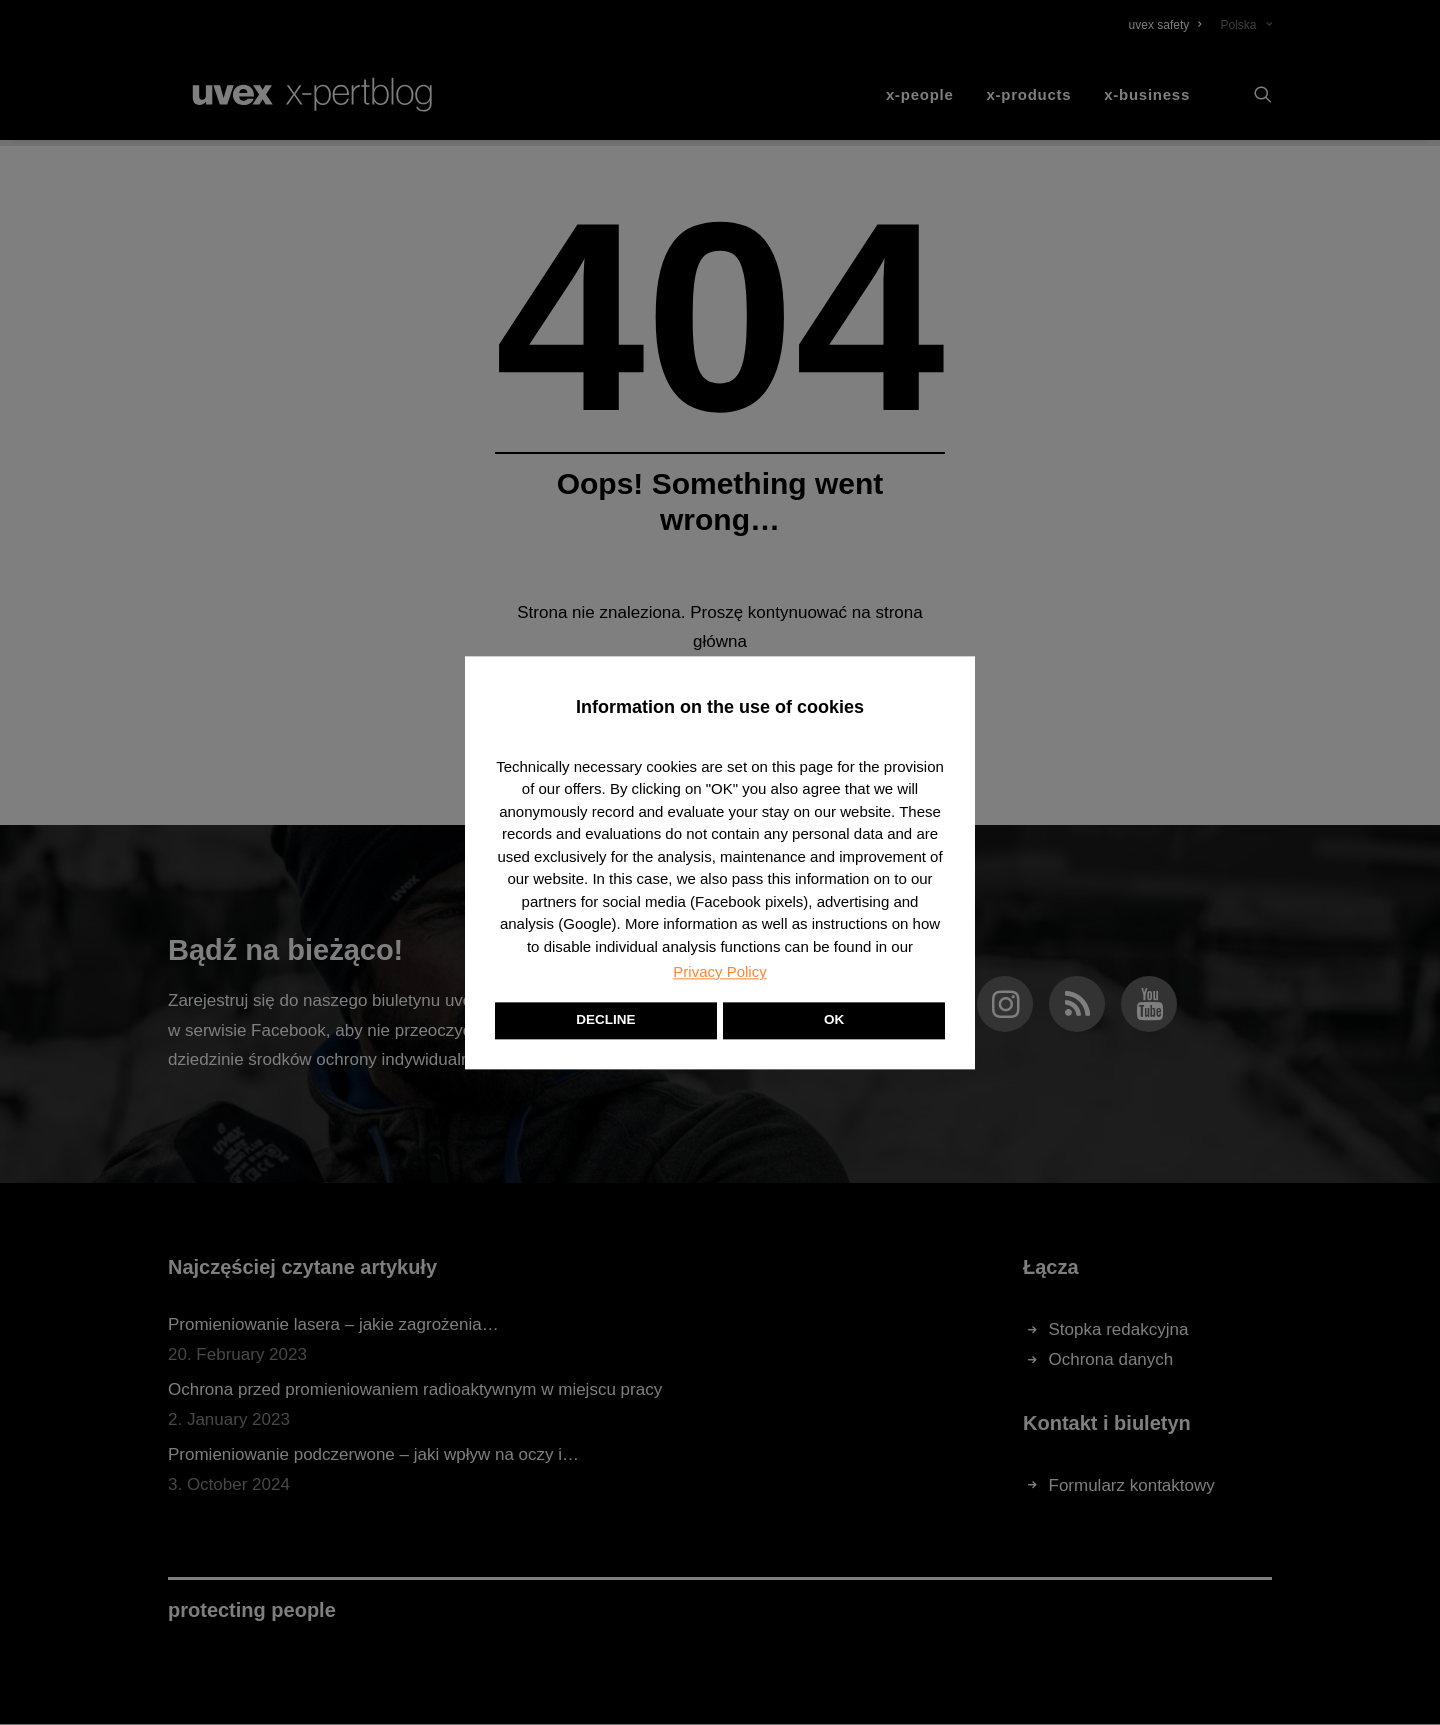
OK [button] (834, 1019)
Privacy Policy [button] (719, 971)
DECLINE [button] (605, 1019)
